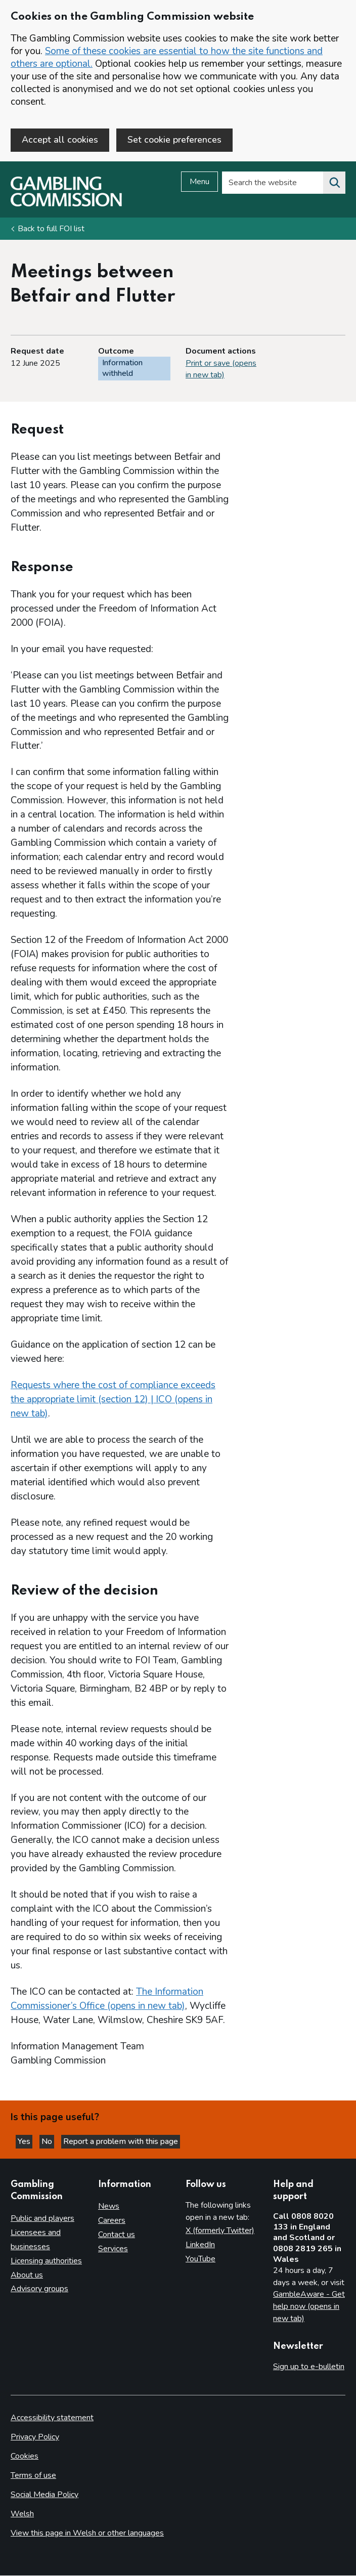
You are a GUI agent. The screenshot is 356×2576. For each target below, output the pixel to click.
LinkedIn (200, 2245)
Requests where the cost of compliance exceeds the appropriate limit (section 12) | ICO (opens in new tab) (113, 1399)
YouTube (200, 2259)
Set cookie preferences (174, 140)
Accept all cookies (60, 140)
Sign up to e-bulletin (308, 2366)
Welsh (22, 2514)
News (108, 2206)
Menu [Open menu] (199, 182)
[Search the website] (334, 183)
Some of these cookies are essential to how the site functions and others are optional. (167, 57)
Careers (111, 2220)
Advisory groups (39, 2289)
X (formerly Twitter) (220, 2231)
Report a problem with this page (120, 2142)
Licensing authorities (46, 2260)
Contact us (116, 2235)
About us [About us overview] (27, 2275)
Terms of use (33, 2475)
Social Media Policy (44, 2495)
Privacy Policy (35, 2437)
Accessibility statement (52, 2418)
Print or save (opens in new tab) (221, 369)
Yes (25, 2142)
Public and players (42, 2218)
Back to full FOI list (51, 229)
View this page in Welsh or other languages (87, 2533)
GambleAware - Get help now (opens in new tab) (309, 2306)
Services (113, 2249)
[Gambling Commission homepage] (66, 204)
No (47, 2142)
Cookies (24, 2456)
